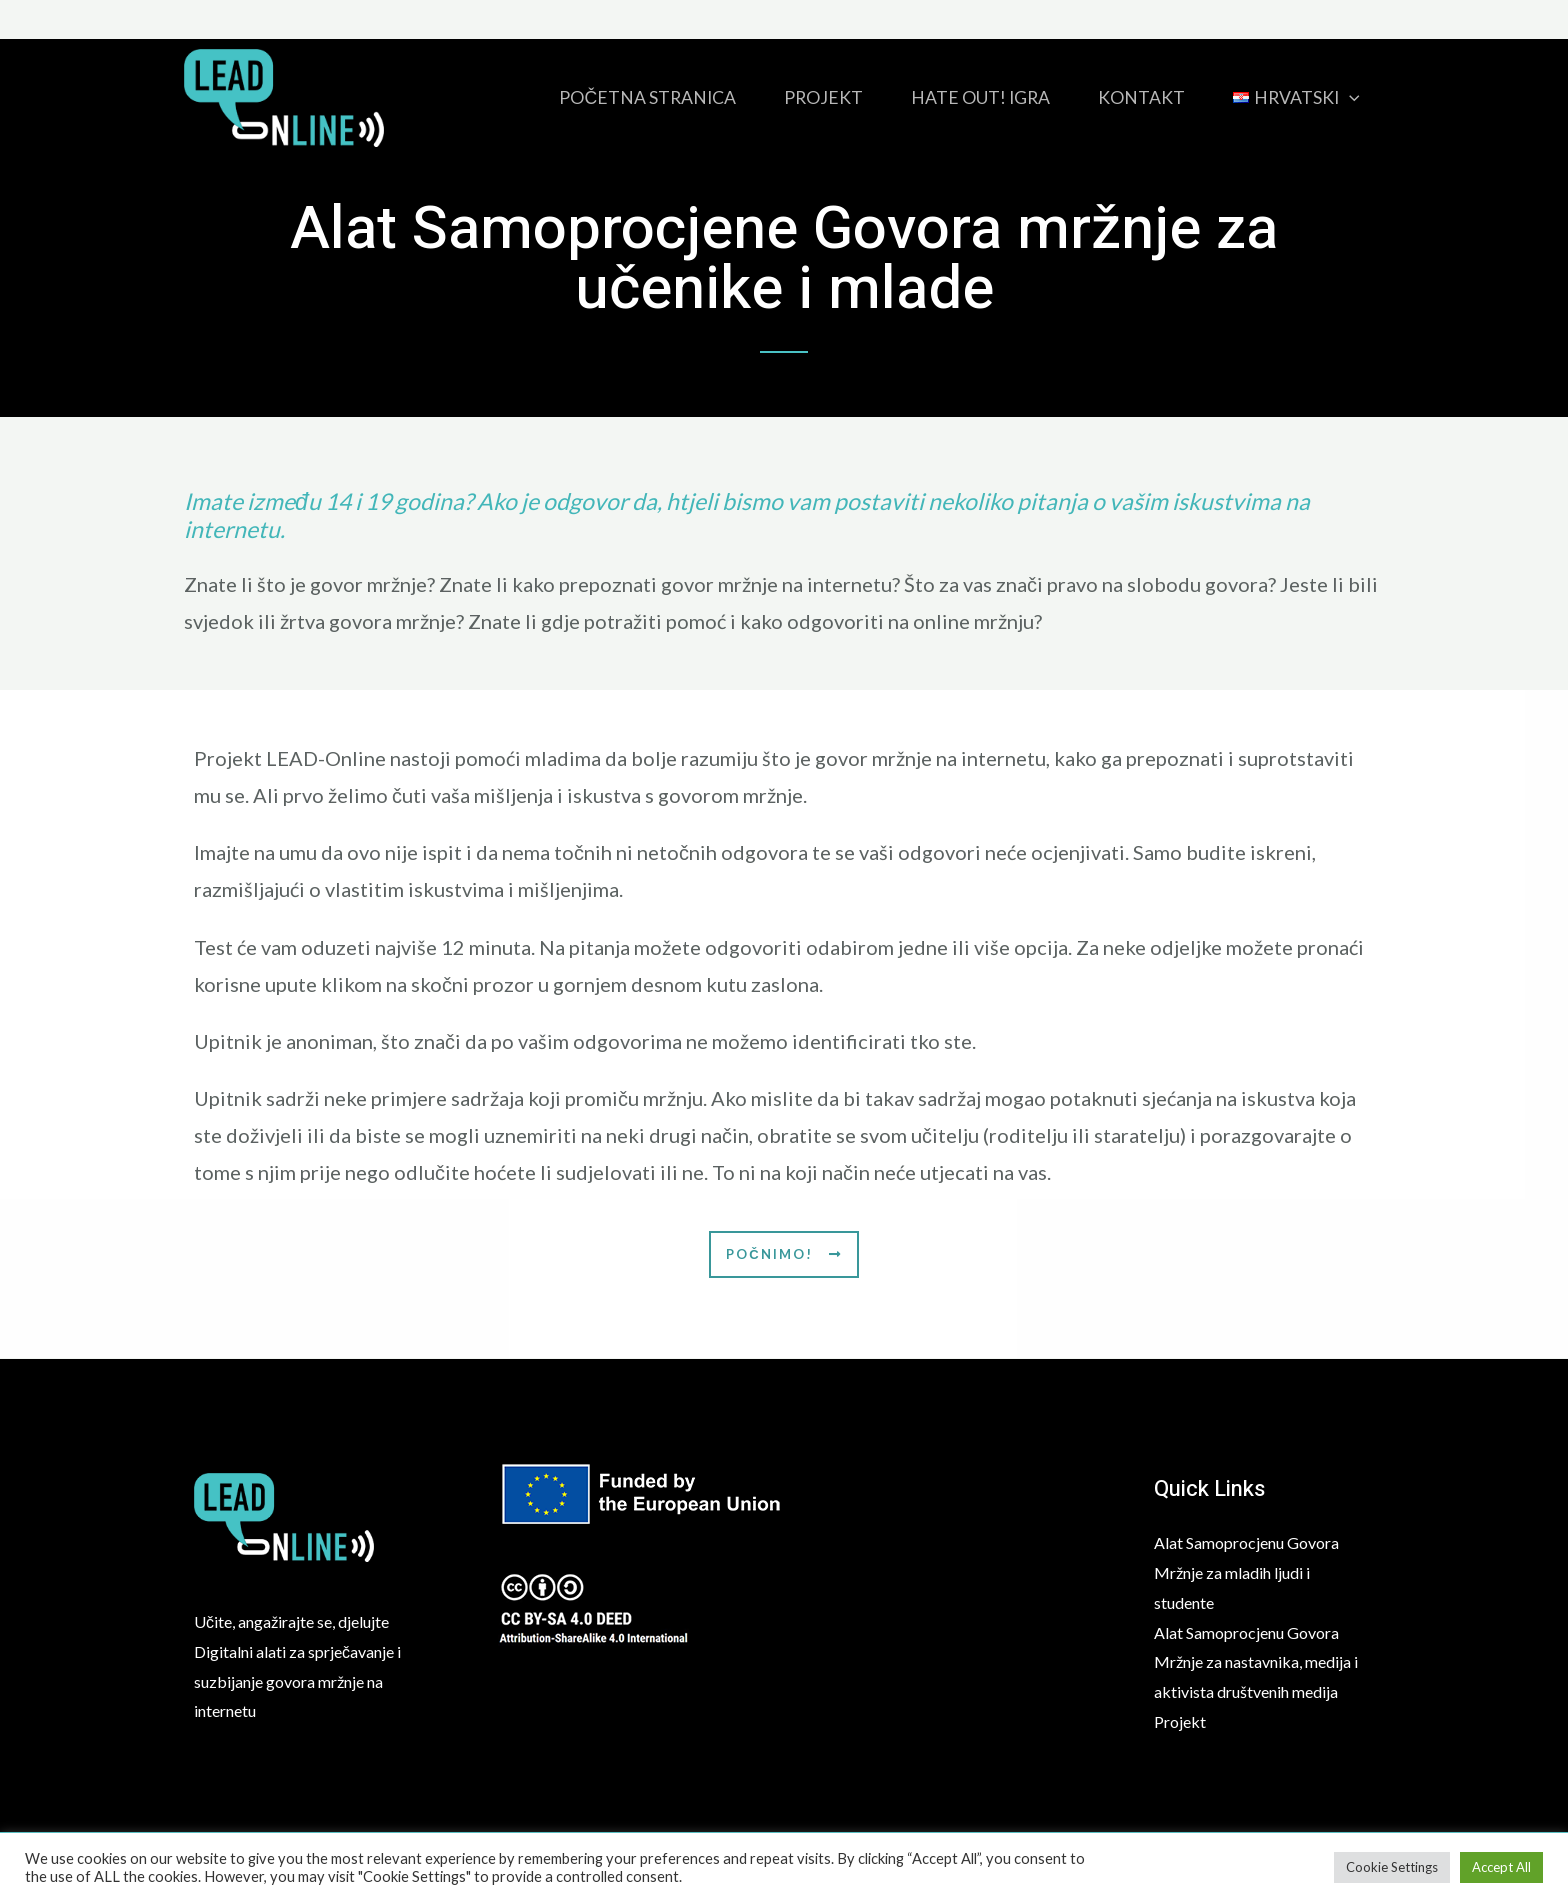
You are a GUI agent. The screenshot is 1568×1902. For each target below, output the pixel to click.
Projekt (823, 97)
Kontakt (1141, 97)
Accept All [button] (1501, 1867)
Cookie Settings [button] (1392, 1867)
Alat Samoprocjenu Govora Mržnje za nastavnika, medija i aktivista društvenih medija (1256, 1662)
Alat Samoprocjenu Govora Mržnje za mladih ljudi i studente (1246, 1572)
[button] (783, 1254)
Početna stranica (647, 97)
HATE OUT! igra (980, 97)
